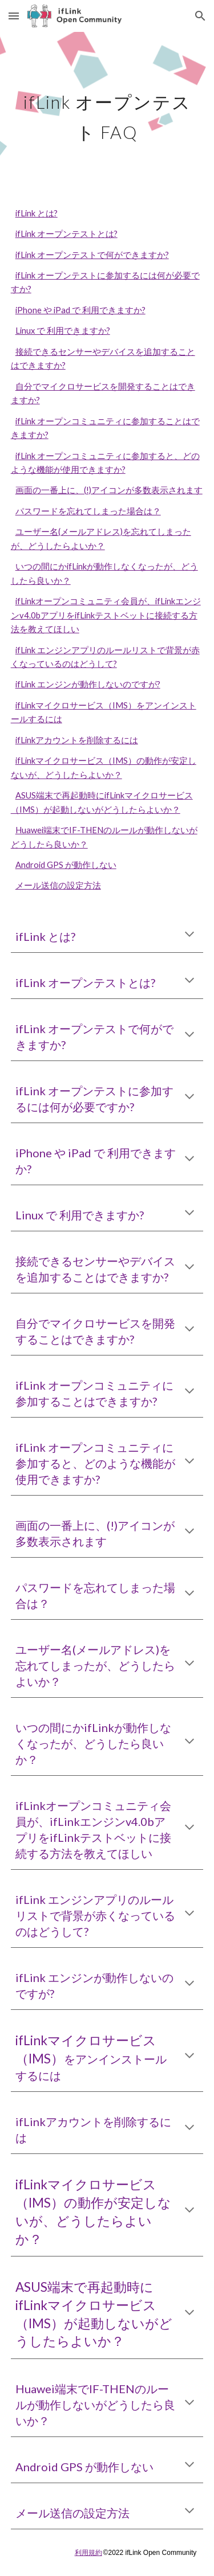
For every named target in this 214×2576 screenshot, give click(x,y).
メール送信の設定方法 (58, 885)
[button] (13, 15)
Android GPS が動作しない (65, 865)
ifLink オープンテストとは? (66, 234)
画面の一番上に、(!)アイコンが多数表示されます (109, 490)
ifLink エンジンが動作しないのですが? (87, 684)
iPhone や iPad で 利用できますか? (80, 310)
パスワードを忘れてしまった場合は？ (88, 511)
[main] (107, 112)
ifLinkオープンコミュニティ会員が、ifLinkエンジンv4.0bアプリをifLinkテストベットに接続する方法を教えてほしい (106, 615)
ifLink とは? (36, 213)
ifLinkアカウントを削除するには (76, 740)
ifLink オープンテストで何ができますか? (92, 255)
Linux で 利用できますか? (62, 330)
